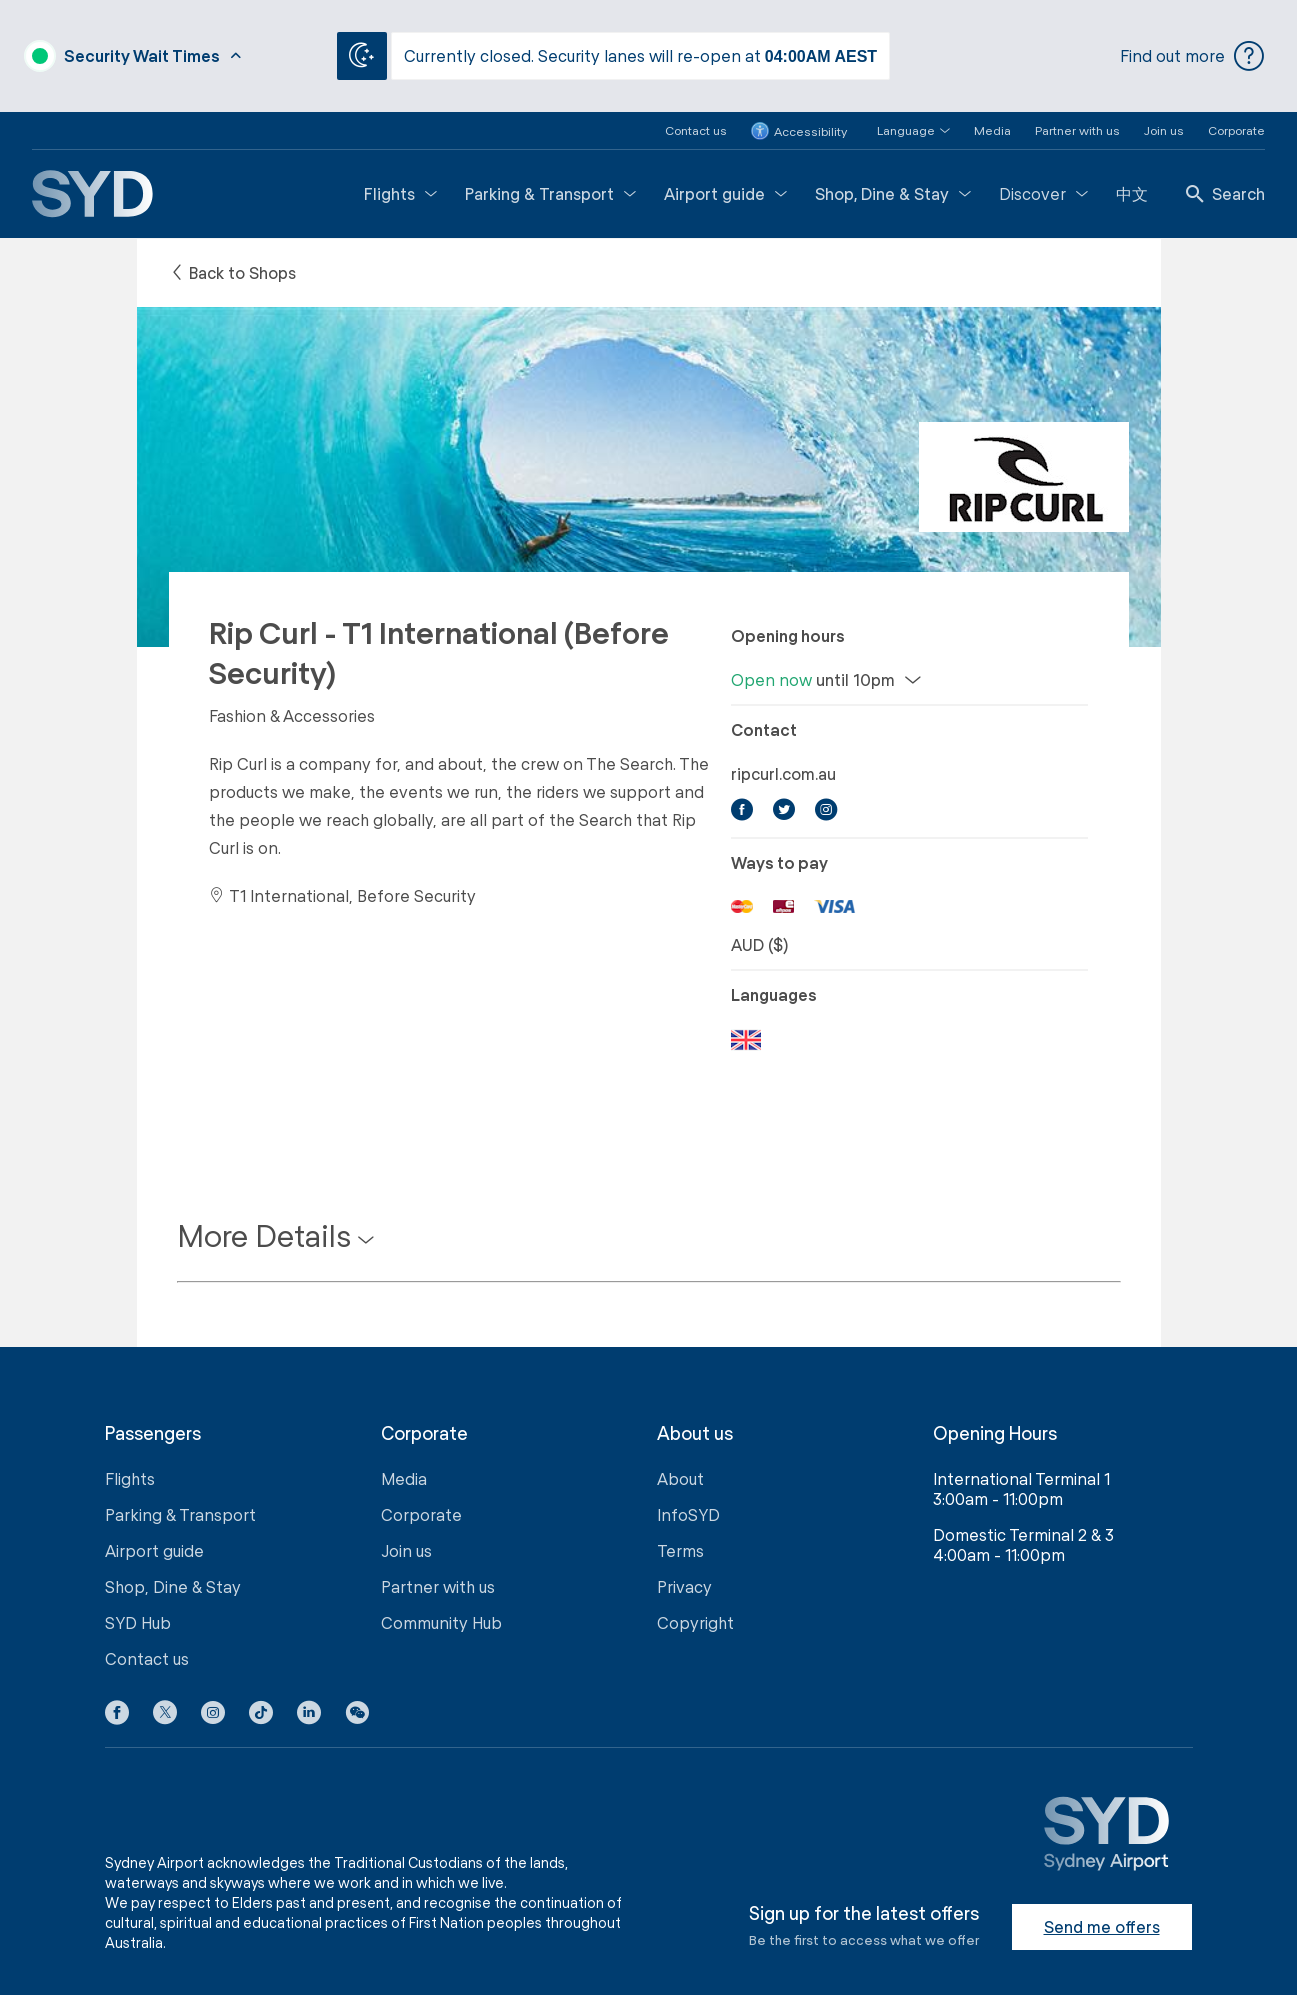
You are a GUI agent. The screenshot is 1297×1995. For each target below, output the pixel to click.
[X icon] (165, 1692)
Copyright (695, 1598)
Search (1225, 169)
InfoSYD (688, 1490)
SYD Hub (138, 1598)
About (680, 1454)
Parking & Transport (550, 169)
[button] (901, 106)
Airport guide (725, 169)
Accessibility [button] (799, 107)
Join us (1164, 106)
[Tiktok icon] (261, 1692)
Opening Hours (995, 1409)
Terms (680, 1526)
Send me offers (1102, 1902)
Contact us (696, 106)
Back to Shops (232, 248)
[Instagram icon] (213, 1692)
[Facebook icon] (117, 1692)
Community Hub (441, 1598)
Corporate (1236, 106)
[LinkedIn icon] (309, 1692)
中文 (1132, 169)
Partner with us (1077, 106)
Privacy (684, 1562)
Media (992, 106)
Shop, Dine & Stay (893, 169)
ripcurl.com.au (783, 749)
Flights (400, 169)
